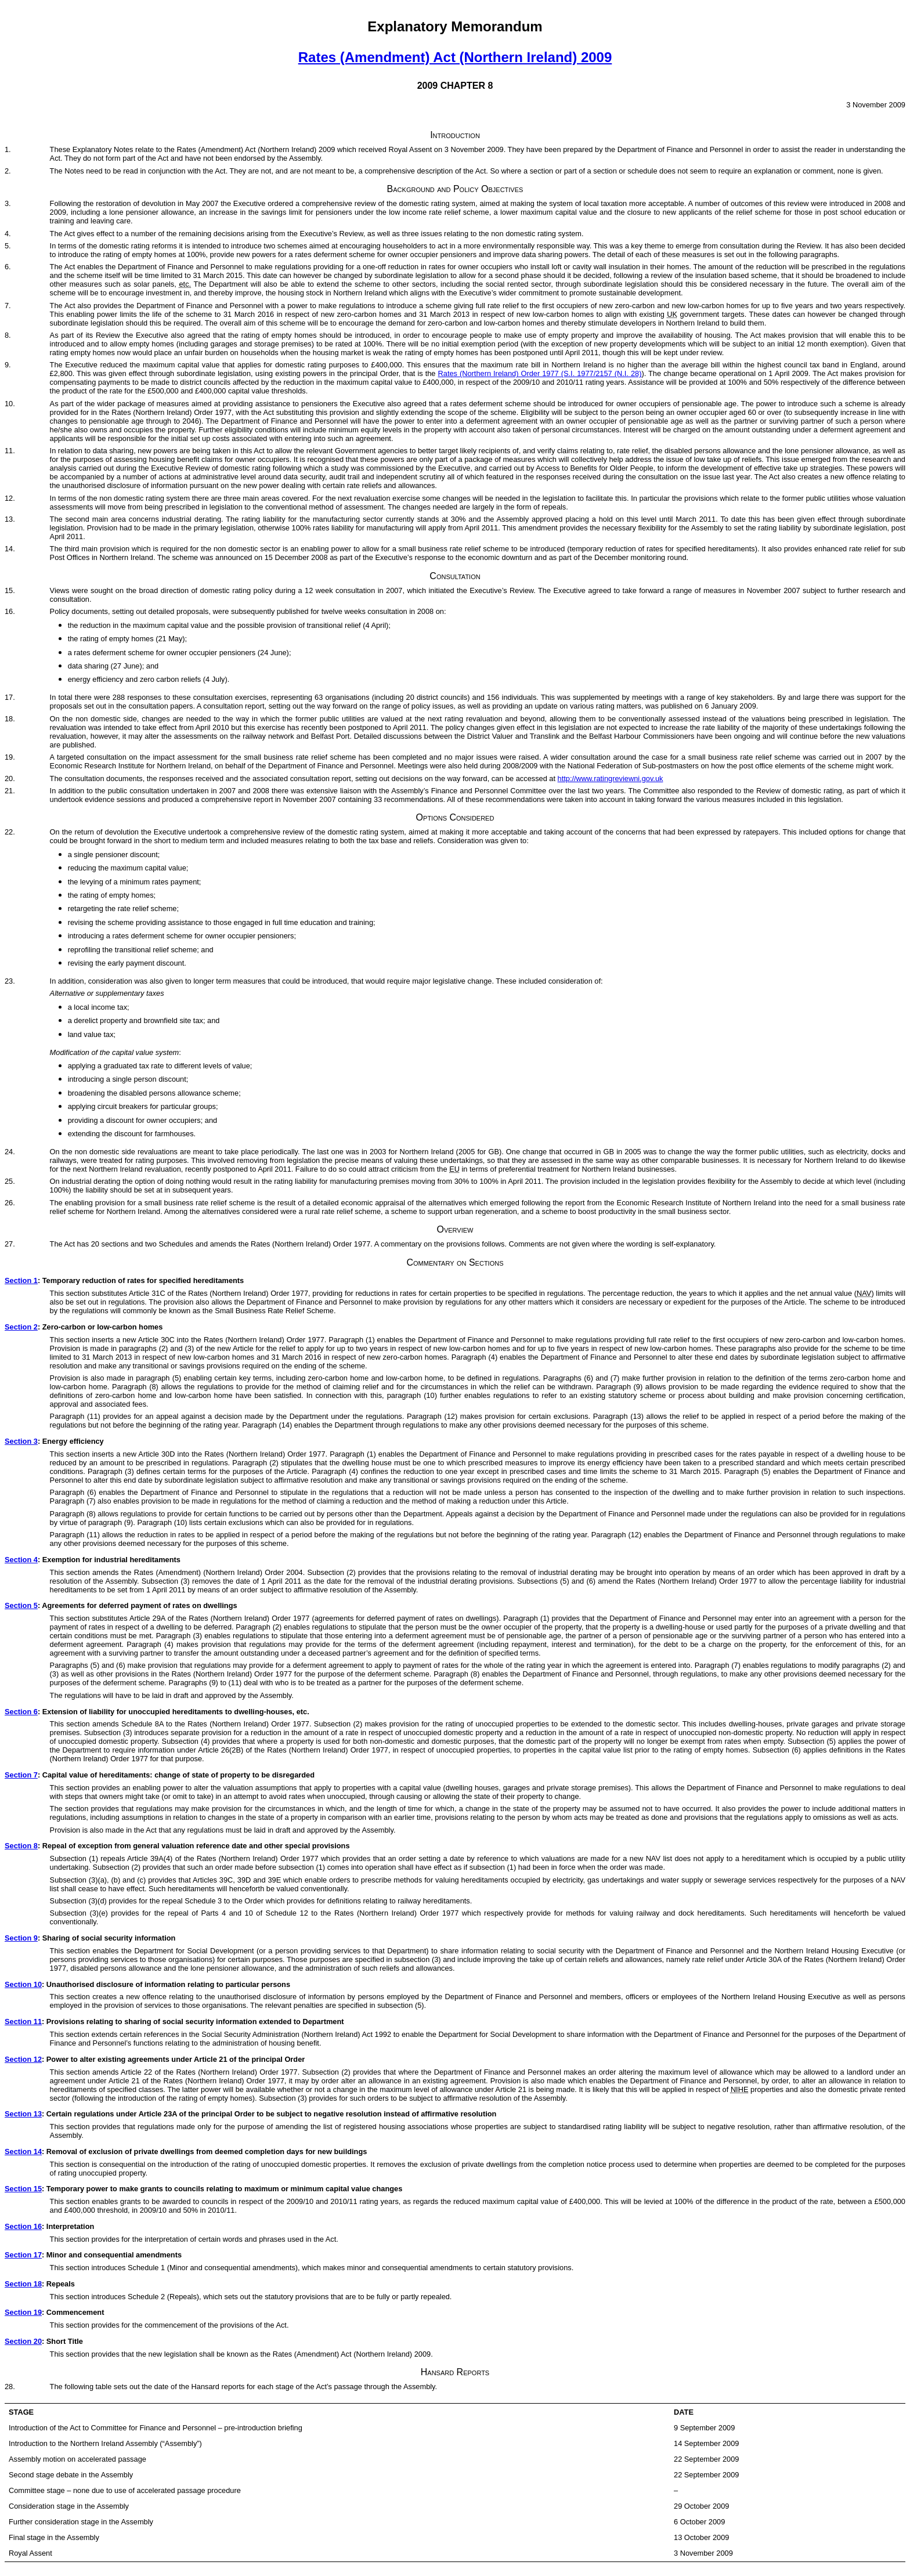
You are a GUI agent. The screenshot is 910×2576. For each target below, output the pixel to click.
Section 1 (21, 1280)
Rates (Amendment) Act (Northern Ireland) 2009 (455, 57)
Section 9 (21, 1938)
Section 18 (23, 2283)
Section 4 (21, 1559)
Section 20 (23, 2341)
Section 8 (21, 1845)
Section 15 (23, 2188)
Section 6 (21, 1711)
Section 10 (23, 1984)
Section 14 (23, 2151)
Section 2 (21, 1327)
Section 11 (23, 2021)
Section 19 (23, 2312)
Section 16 (23, 2226)
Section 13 (23, 2113)
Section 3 (21, 1441)
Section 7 (21, 1775)
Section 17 (23, 2254)
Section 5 (21, 1605)
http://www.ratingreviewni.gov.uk (610, 778)
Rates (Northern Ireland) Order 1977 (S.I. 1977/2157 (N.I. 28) (540, 373)
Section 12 (23, 2059)
